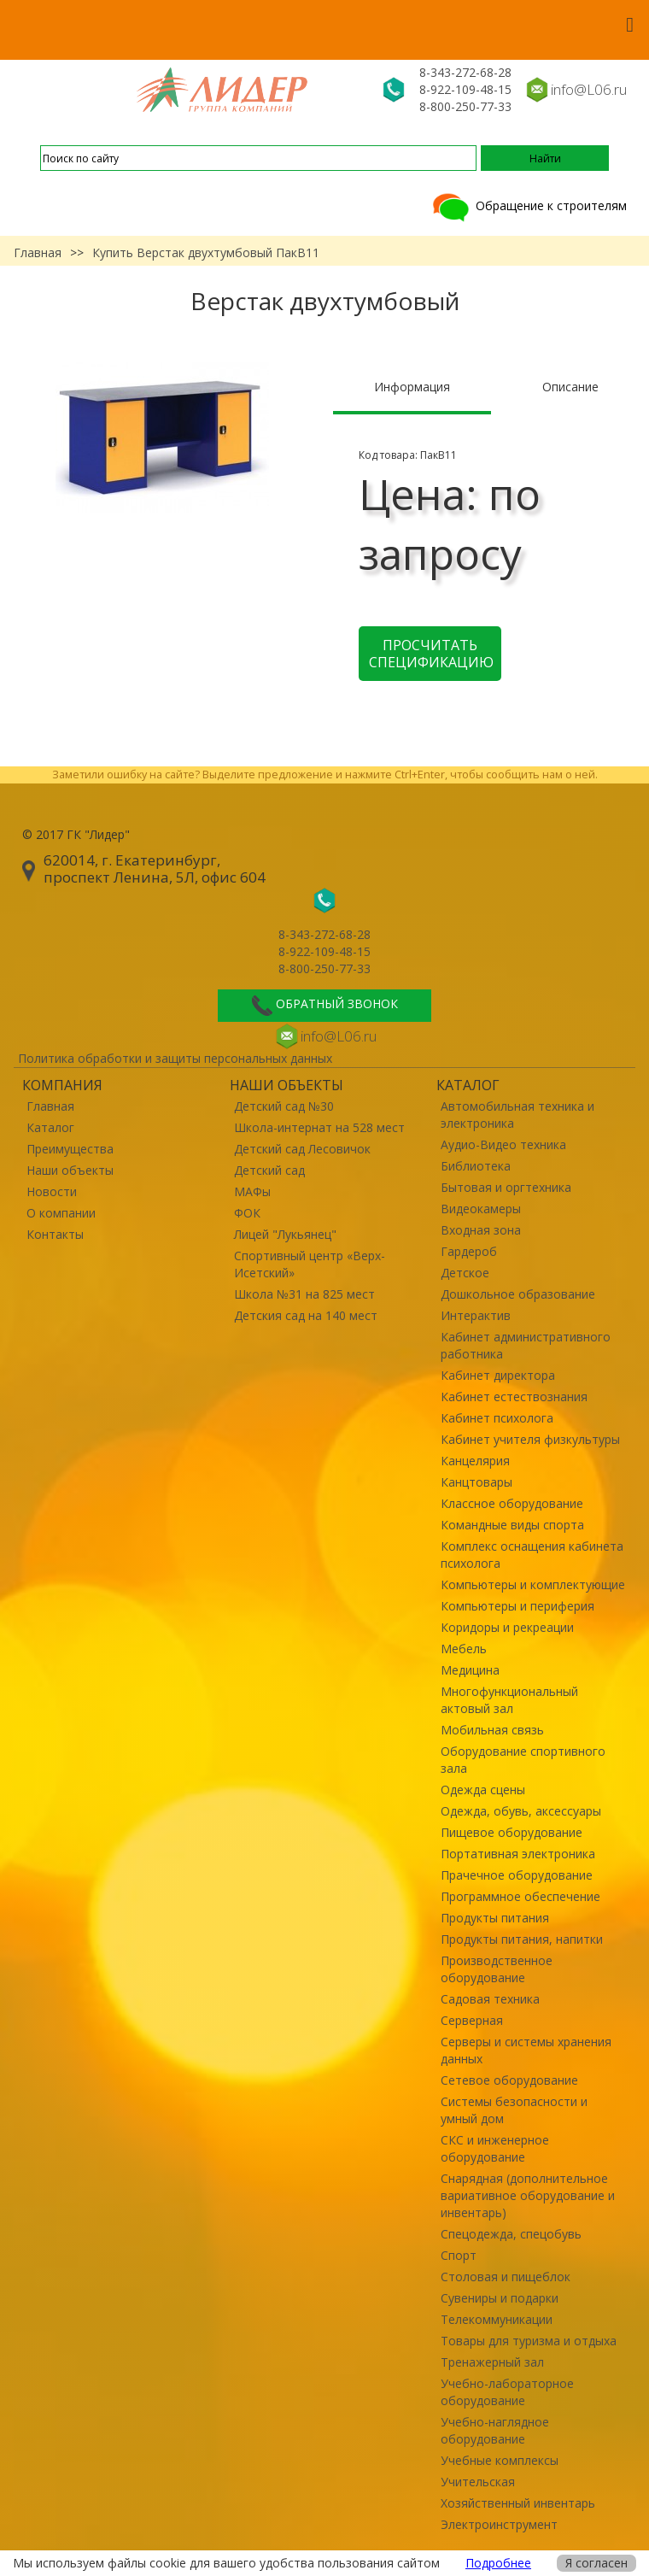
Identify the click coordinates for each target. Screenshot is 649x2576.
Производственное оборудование (497, 1969)
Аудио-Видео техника (503, 1144)
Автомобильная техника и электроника (517, 1114)
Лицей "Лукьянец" (285, 1234)
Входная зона (481, 1230)
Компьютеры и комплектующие (533, 1584)
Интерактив (476, 1315)
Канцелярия (475, 1460)
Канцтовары (476, 1482)
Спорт (459, 2255)
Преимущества (70, 1149)
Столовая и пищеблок (505, 2276)
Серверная (472, 2020)
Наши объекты (70, 1170)
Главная (37, 252)
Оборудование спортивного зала (523, 1759)
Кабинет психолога (497, 1418)
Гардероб (469, 1251)
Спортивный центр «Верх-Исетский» (309, 1264)
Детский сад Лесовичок (302, 1149)
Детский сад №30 (284, 1106)
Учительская (478, 2481)
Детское (465, 1273)
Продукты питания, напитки (522, 1939)
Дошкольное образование (518, 1294)
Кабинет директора (498, 1375)
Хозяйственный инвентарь (518, 2503)
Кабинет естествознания (514, 1396)
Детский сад (269, 1170)
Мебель (464, 1648)
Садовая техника (490, 1999)
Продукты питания (495, 1918)
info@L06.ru (589, 89)
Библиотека (476, 1166)
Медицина (470, 1670)
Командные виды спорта (512, 1525)
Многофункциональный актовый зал (509, 1699)
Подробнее (498, 2563)
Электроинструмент (499, 2524)
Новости (51, 1191)
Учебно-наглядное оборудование (495, 2430)
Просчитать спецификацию (431, 654)
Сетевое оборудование (509, 2080)
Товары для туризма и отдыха (529, 2340)
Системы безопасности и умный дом (514, 2110)
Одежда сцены (483, 1789)
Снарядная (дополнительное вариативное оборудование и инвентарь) (528, 2195)
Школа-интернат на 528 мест (319, 1127)
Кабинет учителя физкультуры (530, 1439)
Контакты (55, 1234)
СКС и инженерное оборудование (495, 2148)
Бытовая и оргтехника (506, 1187)
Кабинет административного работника (526, 1345)
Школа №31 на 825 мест (304, 1294)
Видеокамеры (481, 1208)
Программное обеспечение (520, 1896)
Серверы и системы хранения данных (526, 2050)
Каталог (50, 1127)
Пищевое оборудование (511, 1832)
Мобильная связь (492, 1730)
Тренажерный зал (492, 2362)
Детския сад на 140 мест (305, 1315)
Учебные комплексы (499, 2460)
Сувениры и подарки (499, 2298)
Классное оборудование (512, 1503)
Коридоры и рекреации (507, 1627)
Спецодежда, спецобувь (511, 2234)
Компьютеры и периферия (517, 1606)
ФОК (247, 1213)
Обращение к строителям (528, 205)
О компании (61, 1213)
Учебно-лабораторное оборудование (507, 2392)
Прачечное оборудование (517, 1875)
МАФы (252, 1191)
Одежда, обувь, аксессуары (521, 1811)
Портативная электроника (518, 1853)
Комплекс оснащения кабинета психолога (532, 1554)
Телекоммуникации (497, 2319)
